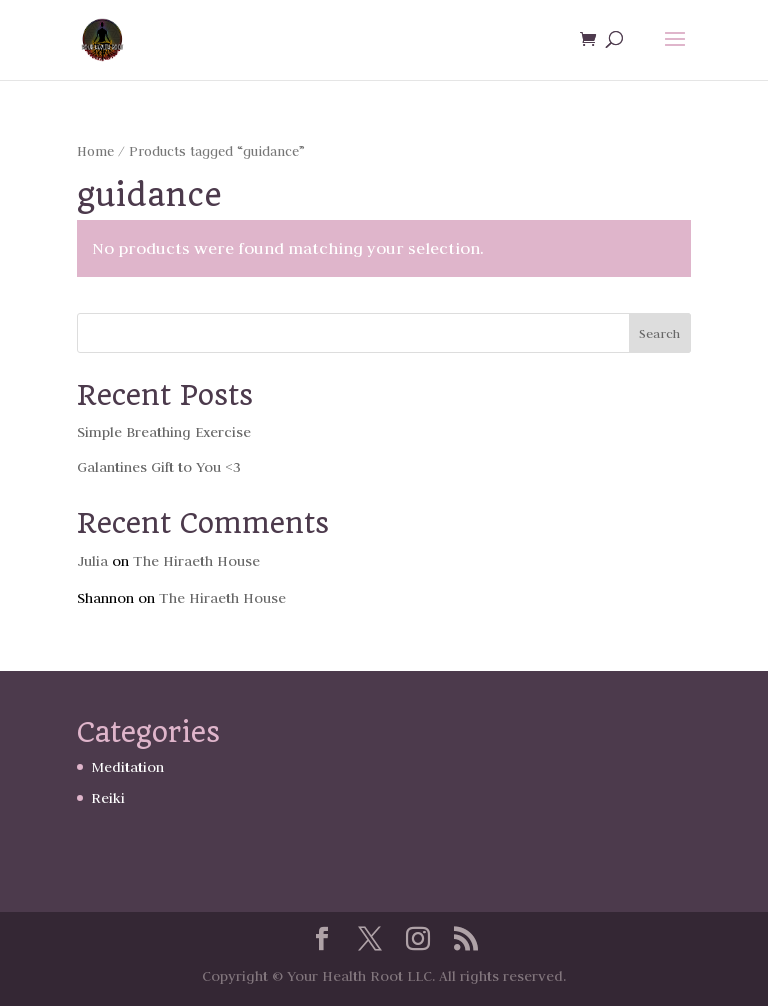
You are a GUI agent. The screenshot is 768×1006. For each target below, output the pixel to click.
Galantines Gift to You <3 (159, 467)
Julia (92, 561)
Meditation (127, 767)
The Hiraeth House (196, 561)
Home (95, 151)
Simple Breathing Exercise (164, 432)
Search (659, 333)
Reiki (108, 798)
